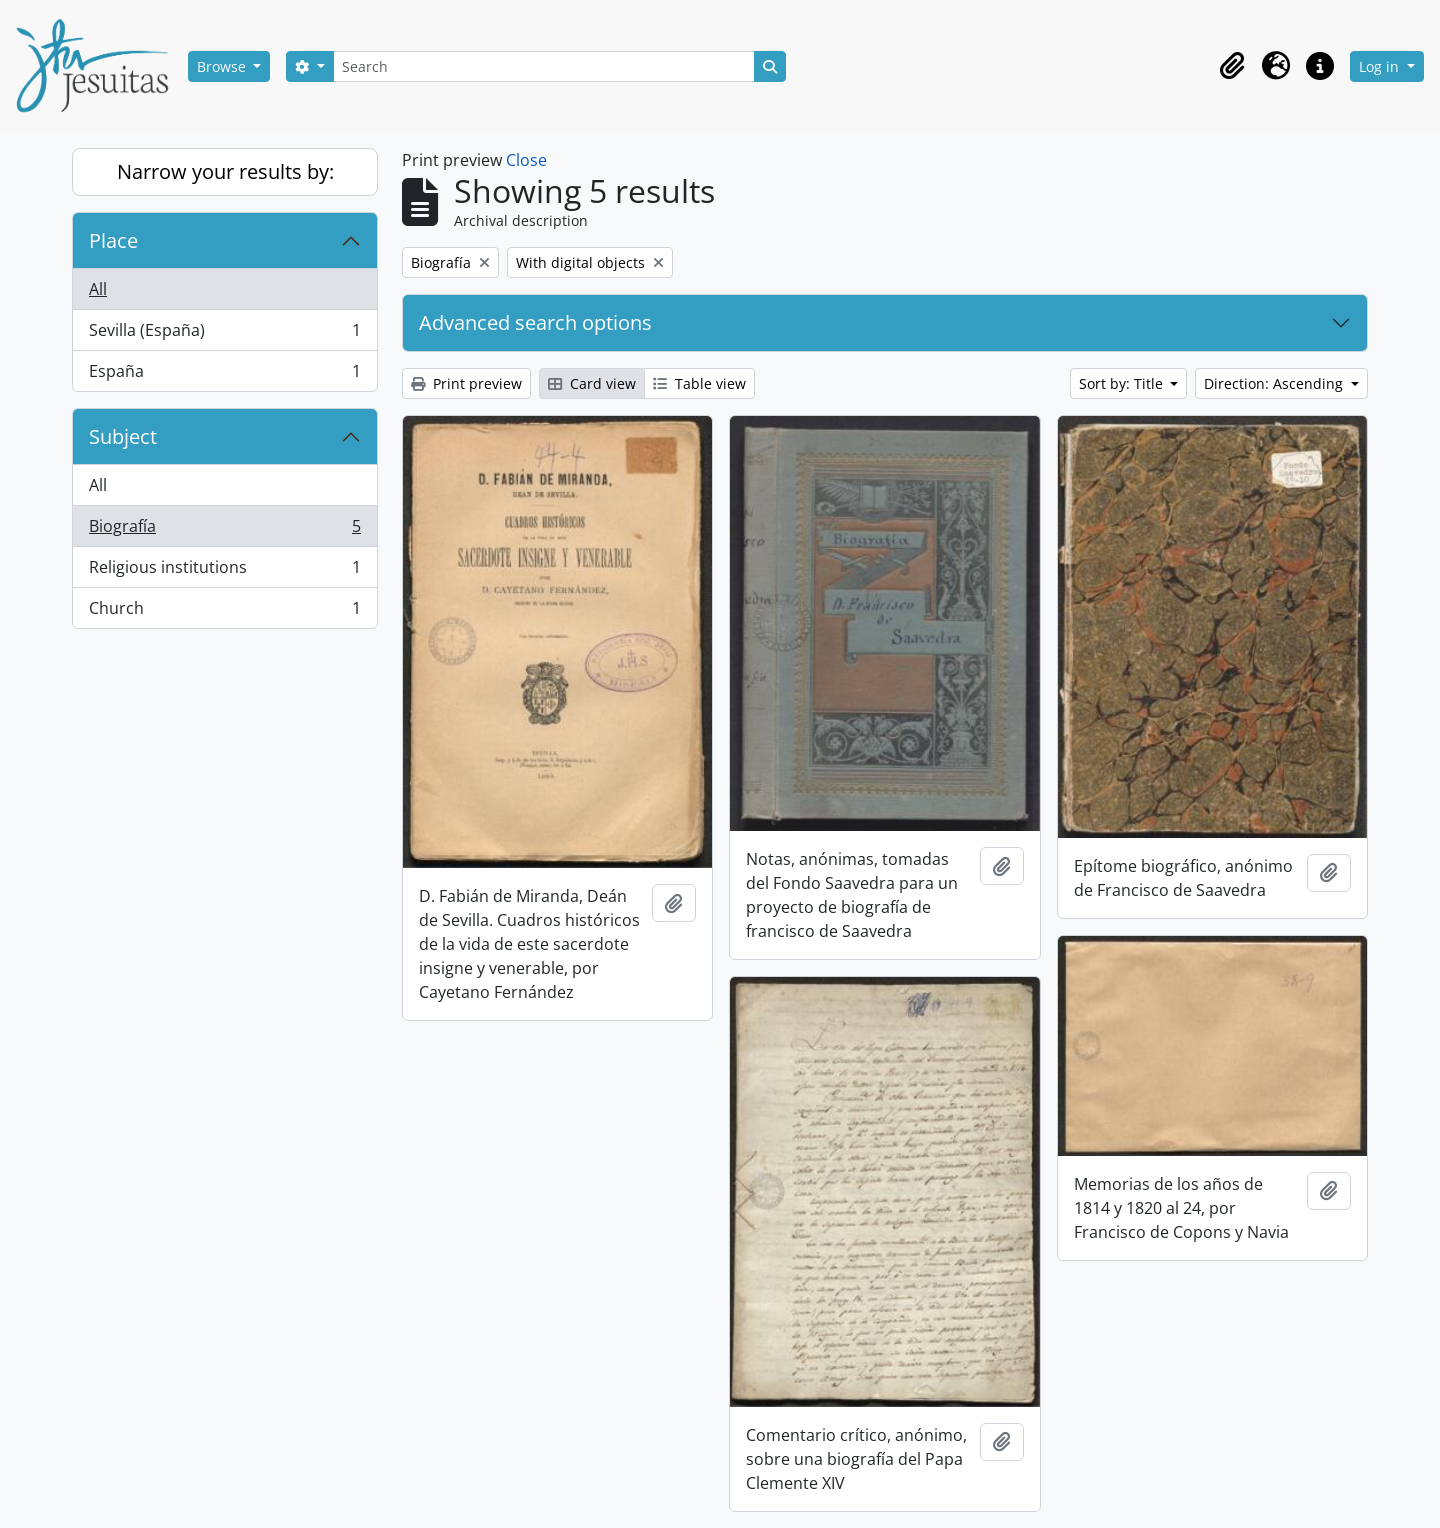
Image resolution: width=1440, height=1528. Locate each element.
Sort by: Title (1123, 383)
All (98, 289)
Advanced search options (535, 322)
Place (113, 240)
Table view (699, 383)
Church (224, 612)
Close (526, 160)
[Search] (544, 66)
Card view (592, 383)
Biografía (224, 530)
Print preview (466, 383)
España (224, 375)
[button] (1232, 66)
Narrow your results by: (225, 171)
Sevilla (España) (224, 334)
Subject (123, 436)
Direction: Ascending (1275, 383)
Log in (1381, 66)
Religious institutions (224, 571)
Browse (223, 66)
